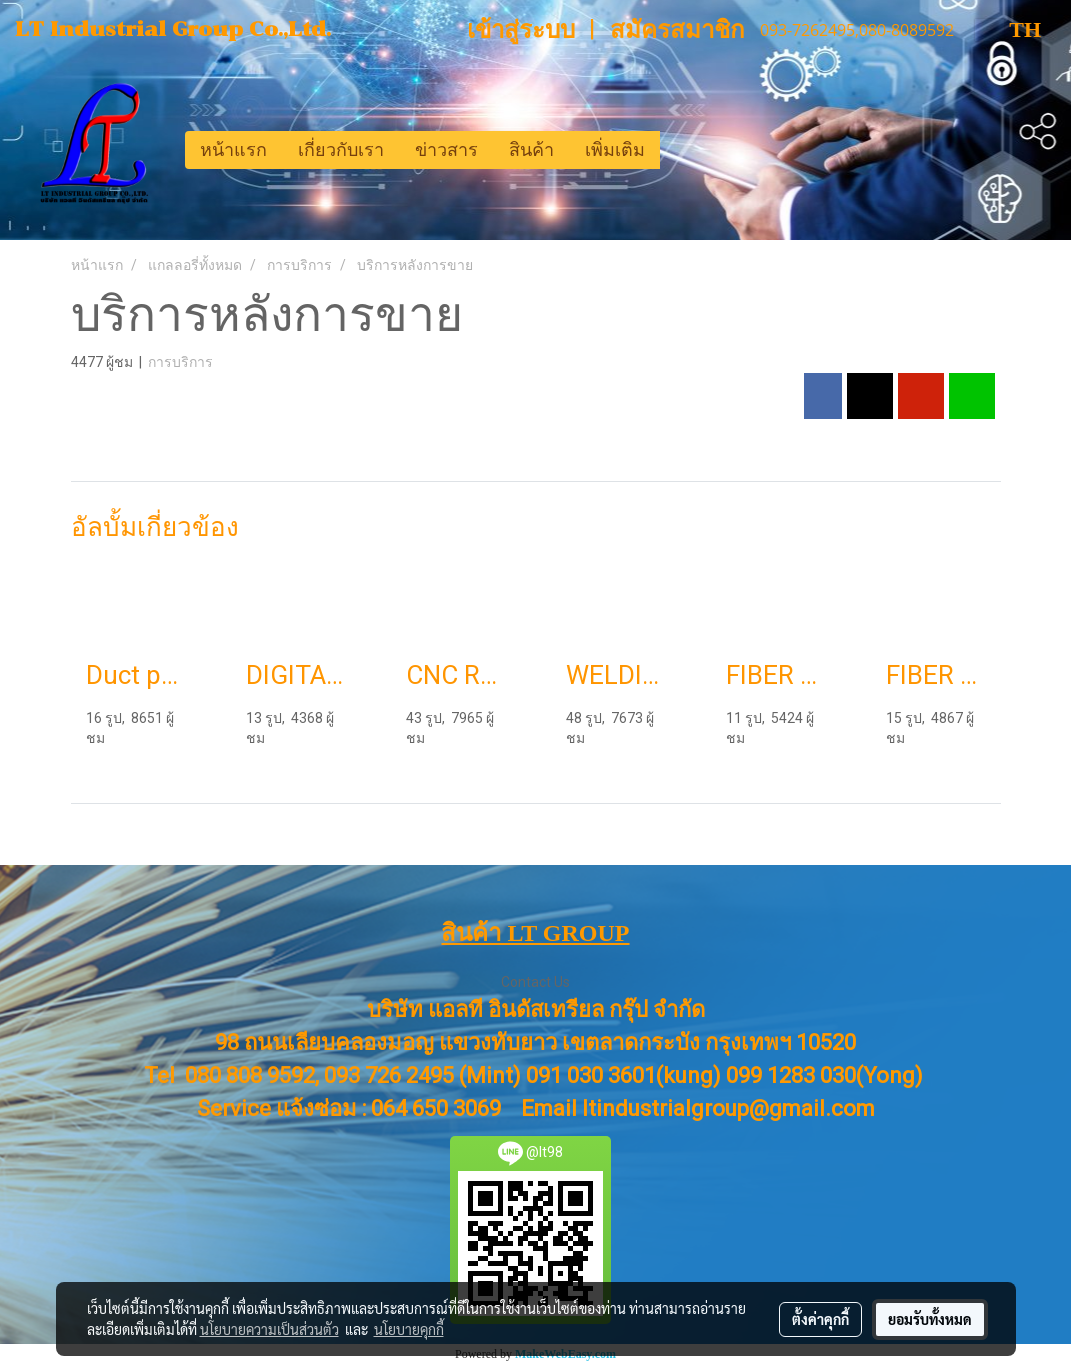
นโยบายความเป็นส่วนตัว (269, 1329)
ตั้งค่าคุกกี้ (820, 1319)
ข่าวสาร (446, 150)
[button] (678, 150)
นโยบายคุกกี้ (409, 1329)
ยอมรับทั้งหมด (930, 1319)
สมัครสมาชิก (677, 30)
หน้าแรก (233, 150)
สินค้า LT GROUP (535, 933)
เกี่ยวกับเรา (341, 150)
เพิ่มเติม (615, 150)
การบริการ (180, 362)
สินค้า (531, 150)
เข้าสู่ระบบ (521, 30)
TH (1008, 29)
